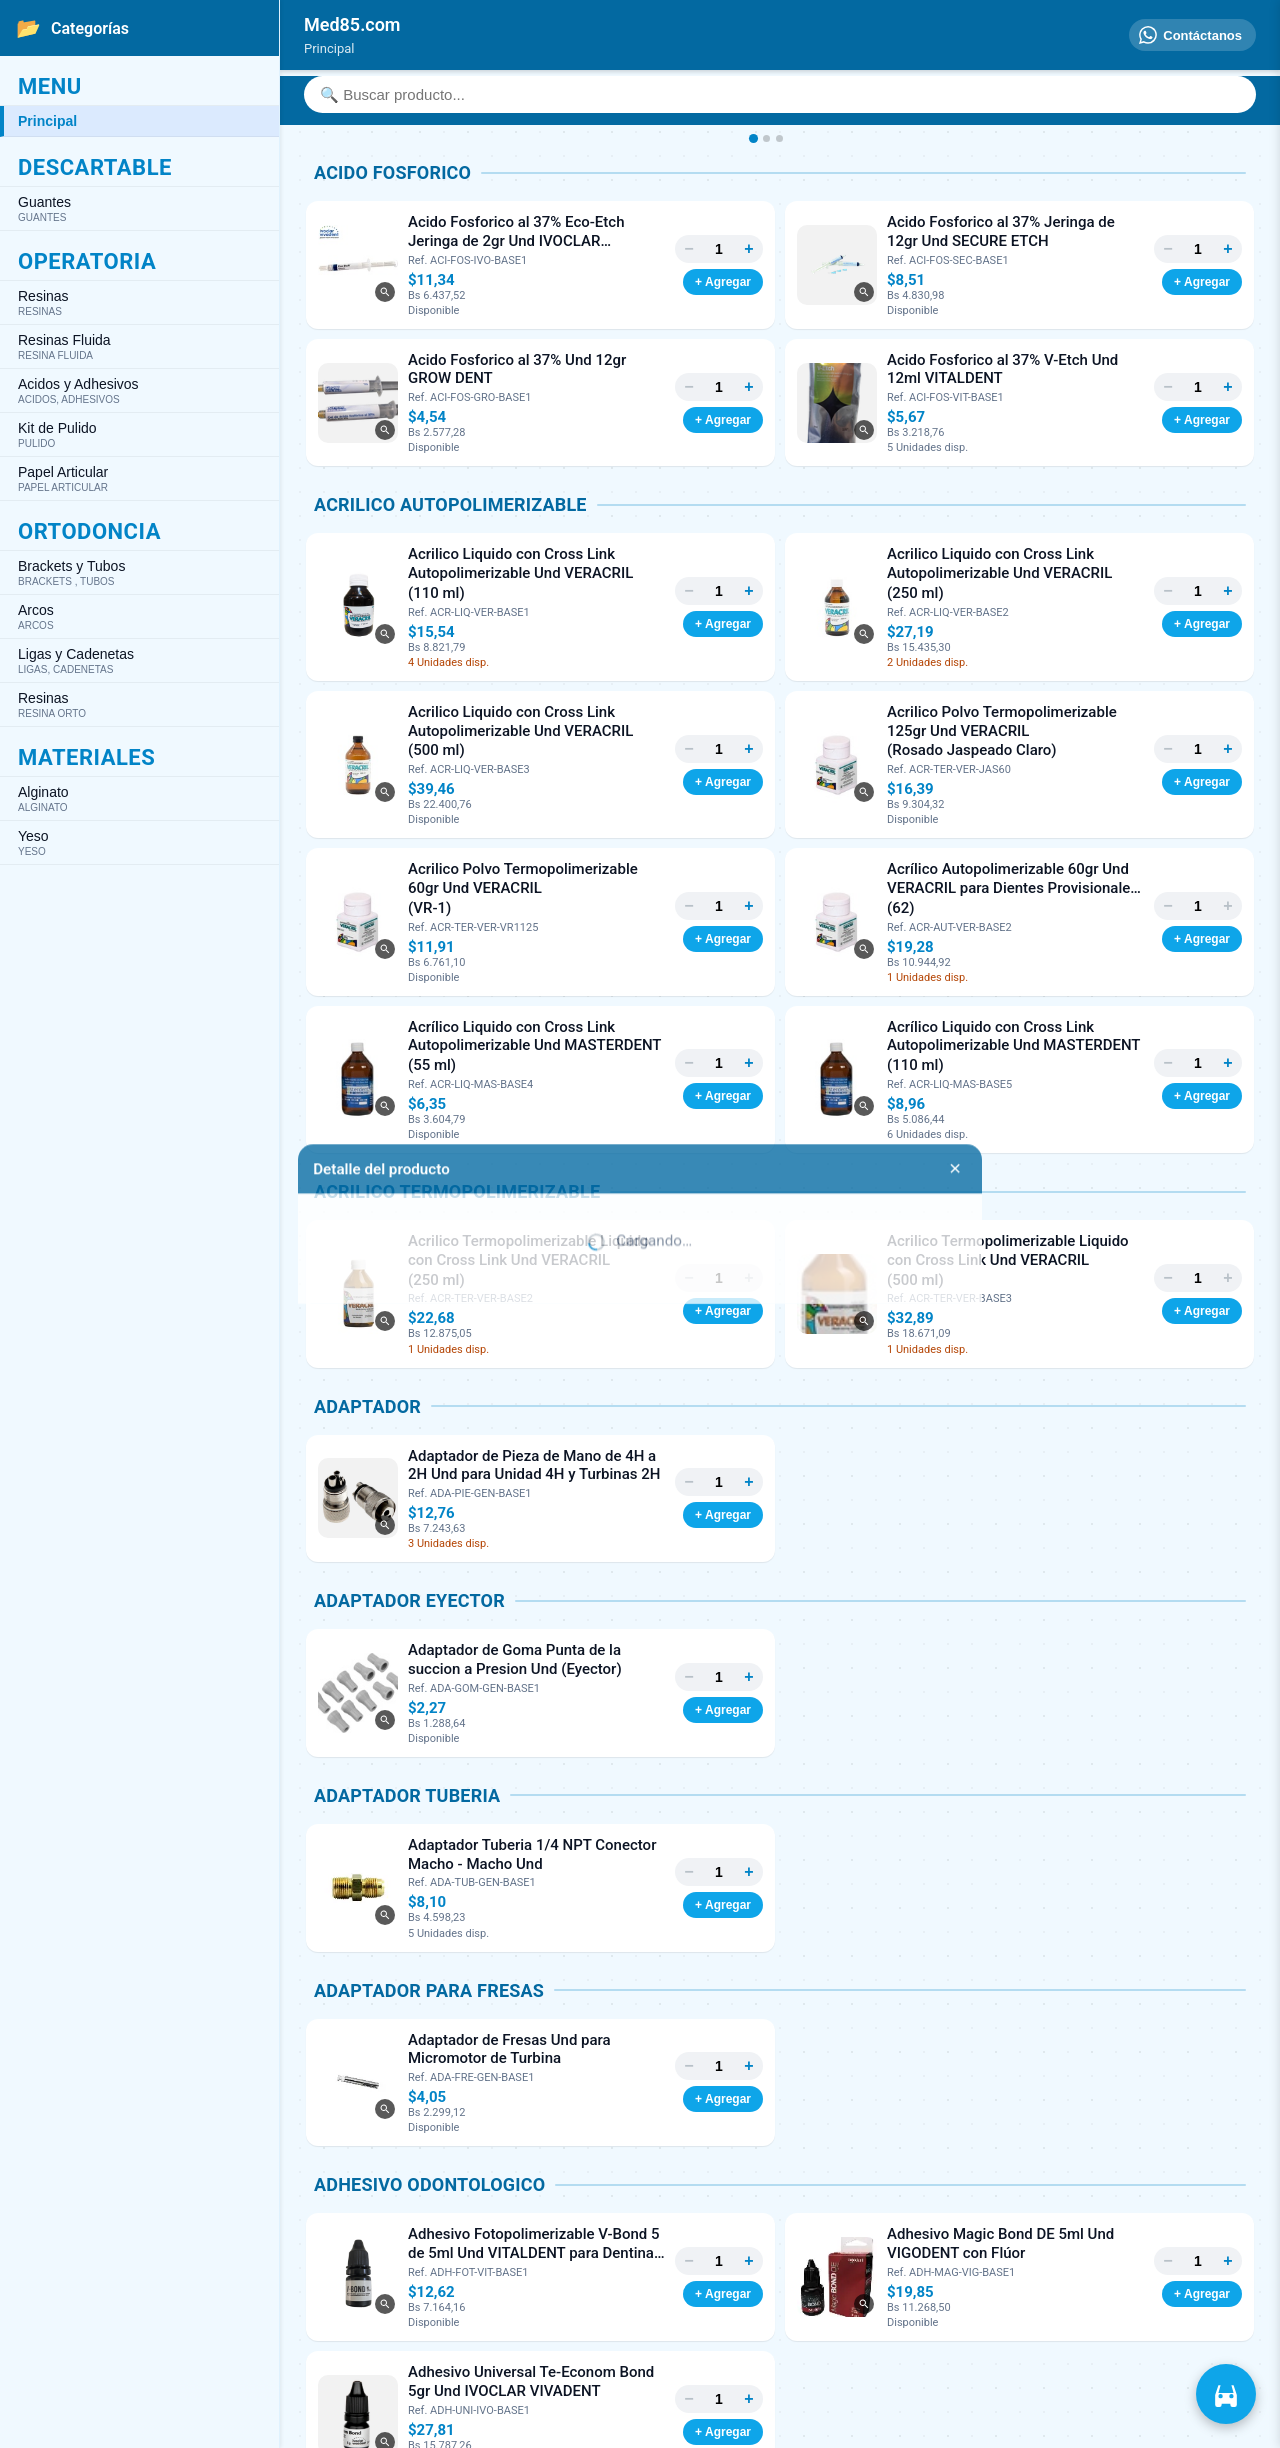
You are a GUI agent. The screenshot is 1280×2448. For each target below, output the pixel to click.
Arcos (139, 616)
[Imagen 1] (752, 138)
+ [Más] (748, 248)
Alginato (139, 798)
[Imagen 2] (766, 138)
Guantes (139, 208)
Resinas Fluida (139, 346)
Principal (47, 121)
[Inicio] (352, 24)
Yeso (139, 842)
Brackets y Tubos (139, 572)
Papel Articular (139, 478)
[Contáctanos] (1192, 35)
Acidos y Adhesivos (139, 390)
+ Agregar (723, 282)
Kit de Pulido (139, 434)
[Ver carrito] (1226, 2394)
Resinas (139, 302)
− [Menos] (688, 248)
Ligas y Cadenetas (139, 660)
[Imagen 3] (779, 138)
